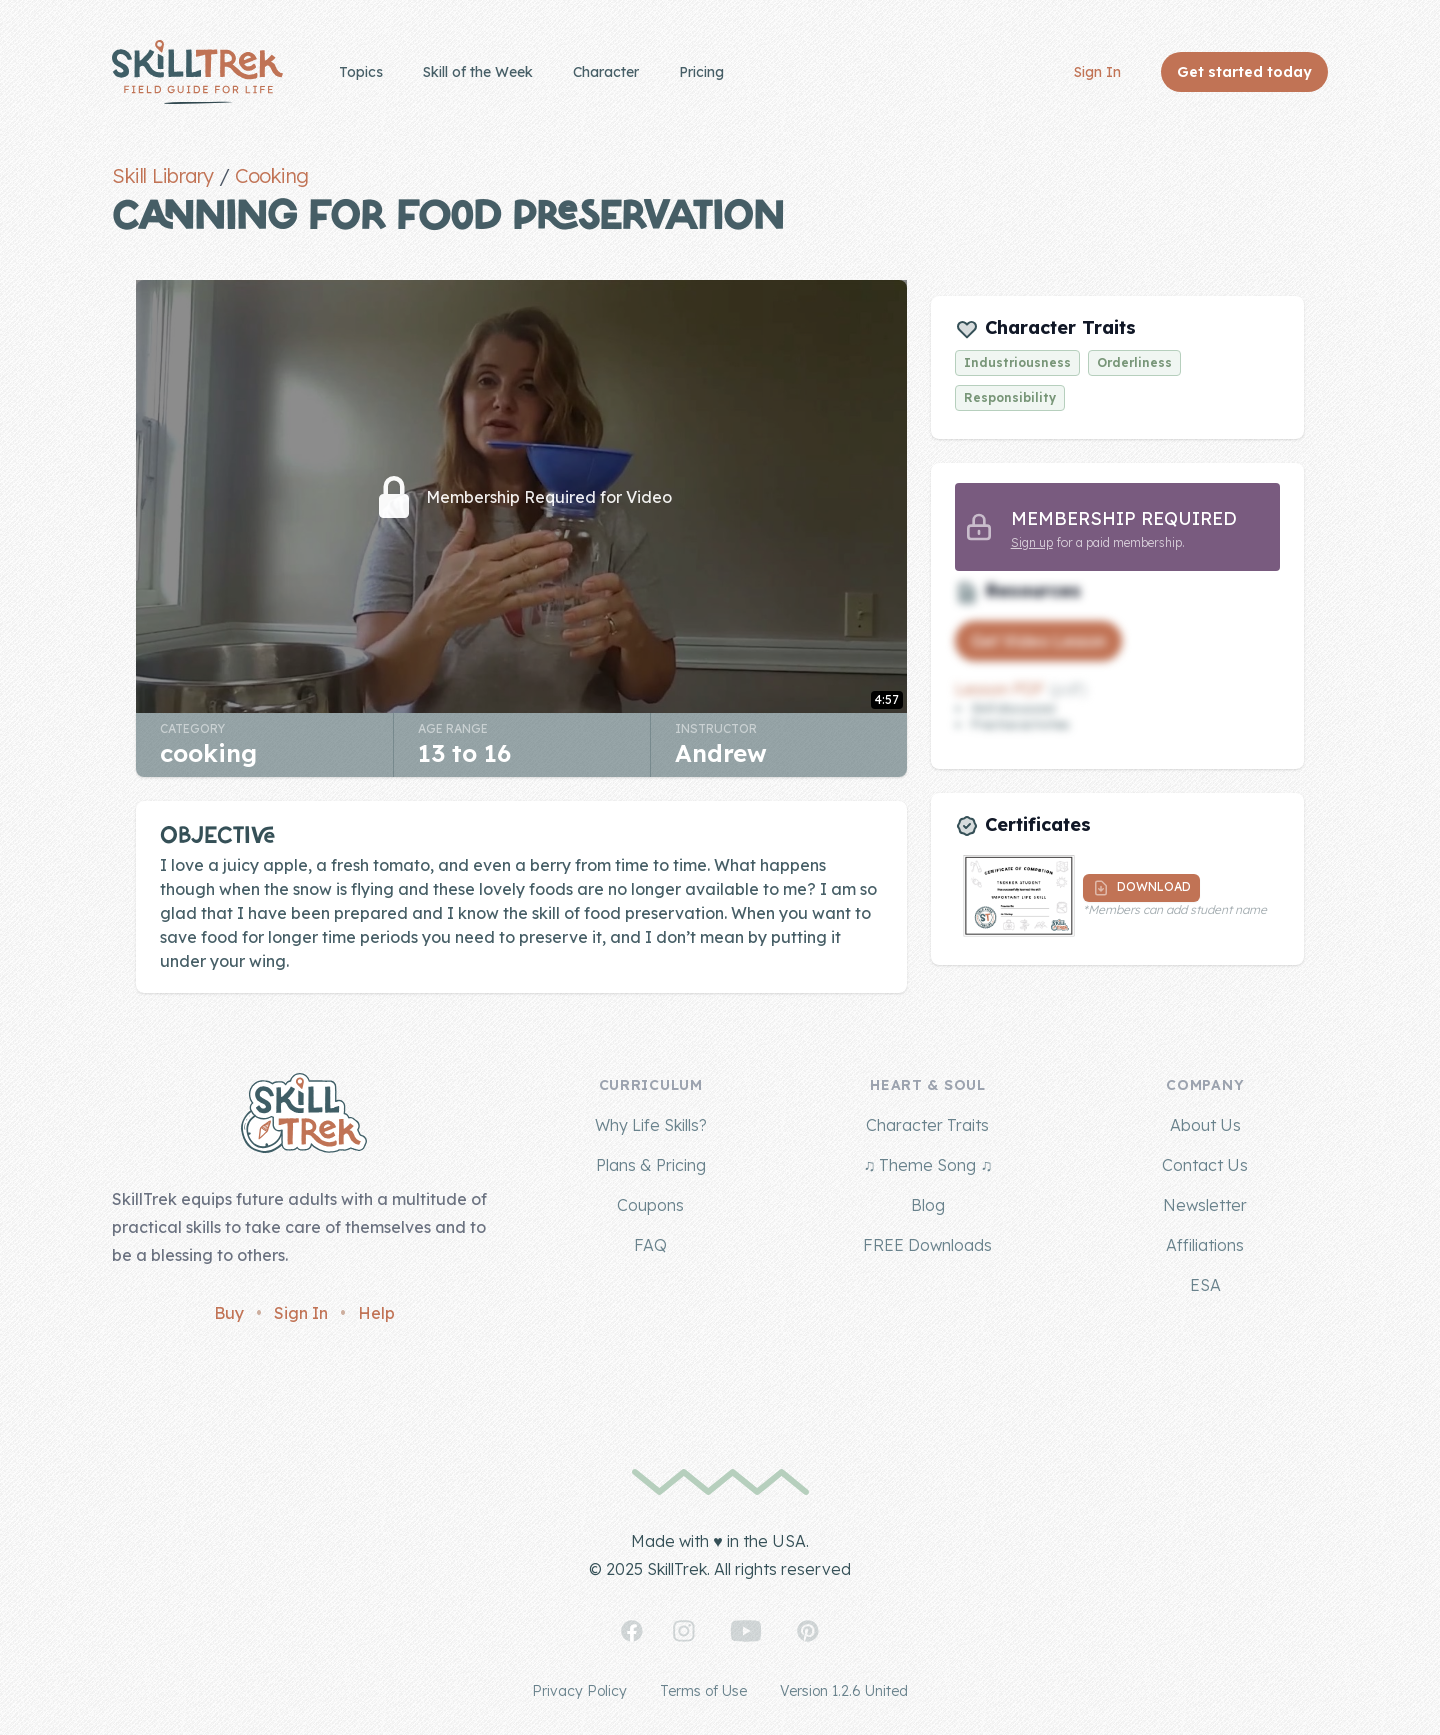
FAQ (650, 1245)
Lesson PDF (1000, 689)
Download (1141, 888)
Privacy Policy (579, 1691)
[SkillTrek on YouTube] (746, 1631)
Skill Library (163, 175)
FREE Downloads (927, 1245)
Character (606, 72)
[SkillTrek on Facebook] (632, 1631)
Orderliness (1134, 362)
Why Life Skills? (651, 1125)
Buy (229, 1313)
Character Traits (927, 1125)
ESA (1205, 1285)
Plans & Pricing (651, 1165)
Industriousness (1017, 362)
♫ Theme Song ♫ (927, 1165)
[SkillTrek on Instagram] (684, 1631)
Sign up (1032, 542)
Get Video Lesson (1038, 641)
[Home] (197, 72)
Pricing (701, 72)
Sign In (1097, 72)
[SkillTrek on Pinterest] (808, 1631)
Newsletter (1205, 1205)
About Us (1205, 1125)
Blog (928, 1205)
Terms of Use (703, 1691)
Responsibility (1010, 397)
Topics (361, 72)
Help (376, 1313)
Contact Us (1205, 1165)
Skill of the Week (478, 72)
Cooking (272, 175)
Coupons (650, 1205)
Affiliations (1205, 1245)
